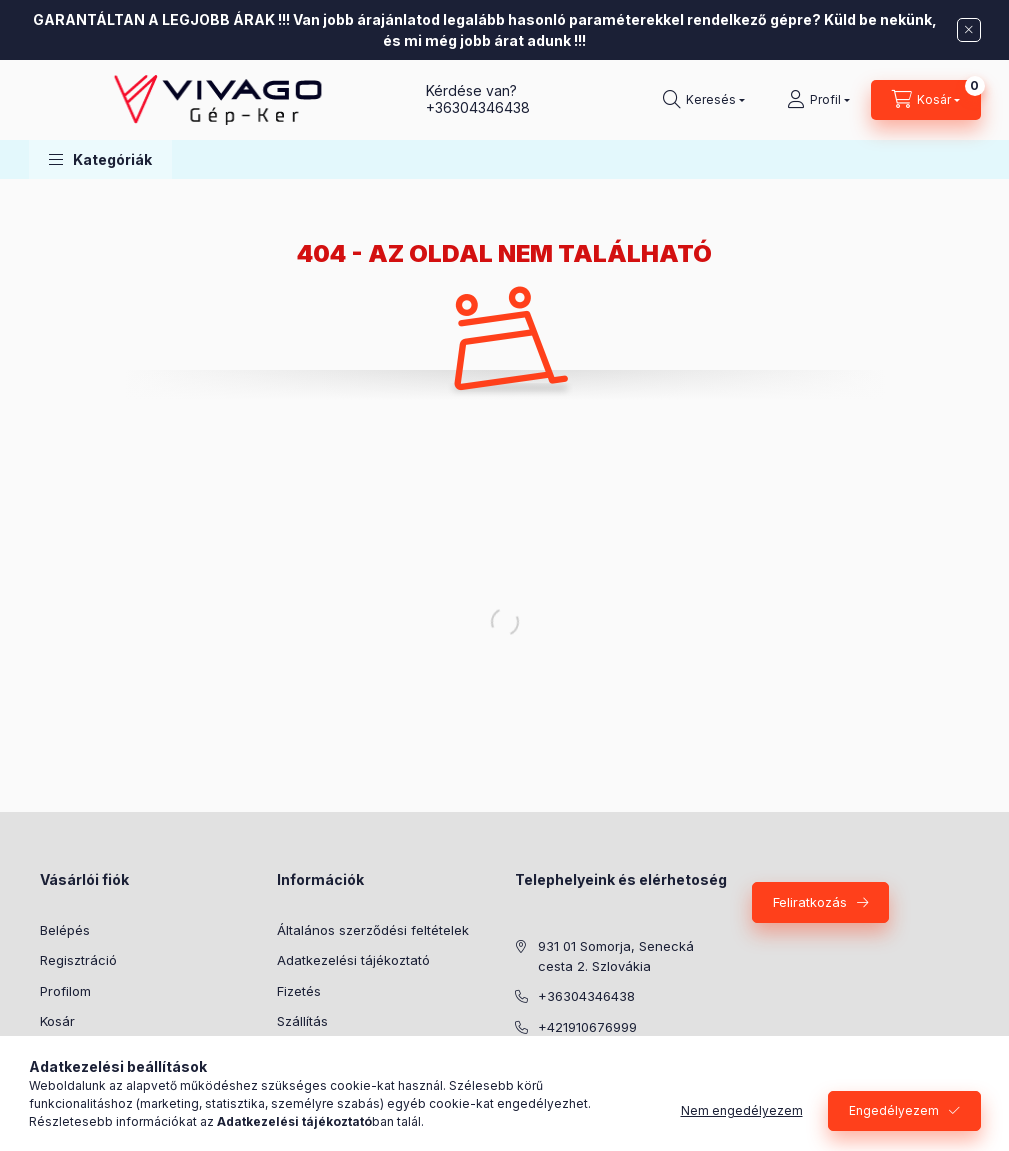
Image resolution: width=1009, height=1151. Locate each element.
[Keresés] (704, 100)
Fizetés (299, 991)
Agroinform (521, 1108)
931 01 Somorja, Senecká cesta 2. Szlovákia (616, 956)
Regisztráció (78, 960)
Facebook (561, 1108)
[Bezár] (969, 30)
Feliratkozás (810, 902)
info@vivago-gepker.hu (611, 1057)
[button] (100, 159)
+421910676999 (587, 1027)
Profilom (65, 991)
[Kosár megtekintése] (926, 100)
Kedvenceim (78, 1052)
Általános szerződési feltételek (373, 930)
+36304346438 (478, 107)
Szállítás (302, 1021)
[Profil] (818, 100)
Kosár (57, 1021)
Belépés (65, 930)
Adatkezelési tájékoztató (353, 960)
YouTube (605, 1107)
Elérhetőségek (321, 1052)
